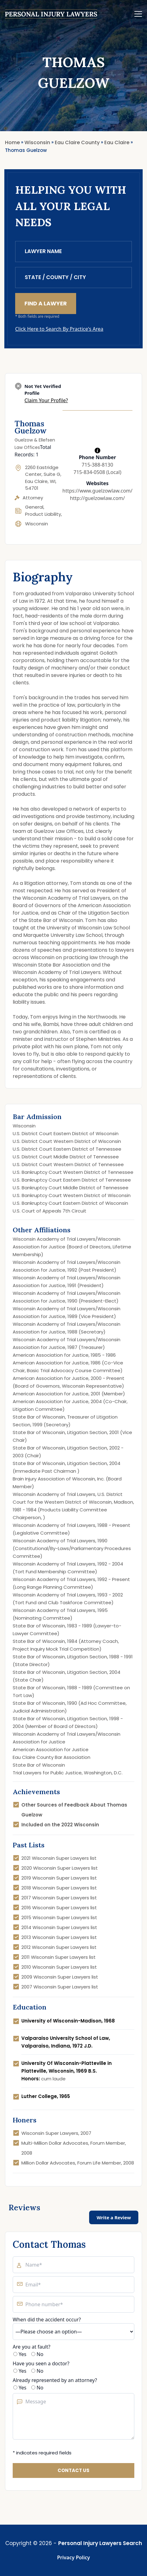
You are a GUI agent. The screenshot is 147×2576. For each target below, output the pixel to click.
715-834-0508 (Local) (97, 472)
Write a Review (114, 2217)
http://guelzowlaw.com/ (97, 498)
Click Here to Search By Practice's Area (59, 328)
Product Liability (43, 514)
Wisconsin (36, 523)
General (34, 507)
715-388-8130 (97, 464)
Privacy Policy (73, 2557)
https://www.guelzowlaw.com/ (97, 490)
